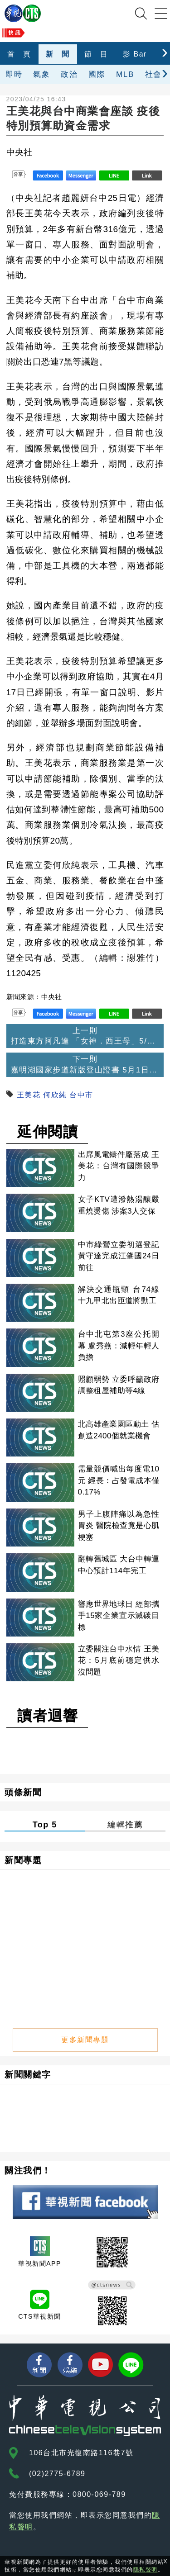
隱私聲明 (145, 2570)
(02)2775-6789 (57, 2473)
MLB (125, 74)
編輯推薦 (125, 1824)
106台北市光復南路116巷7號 (81, 2453)
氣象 (41, 74)
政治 (69, 74)
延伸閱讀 (47, 1132)
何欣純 (55, 1095)
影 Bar (135, 54)
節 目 (96, 54)
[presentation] (165, 52)
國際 (96, 74)
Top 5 (45, 1824)
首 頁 (19, 54)
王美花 (29, 1095)
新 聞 (58, 54)
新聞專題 (23, 1860)
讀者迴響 (47, 1716)
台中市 (81, 1095)
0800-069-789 (99, 2494)
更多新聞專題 (85, 2040)
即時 (13, 74)
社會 (153, 74)
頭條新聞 (23, 1792)
